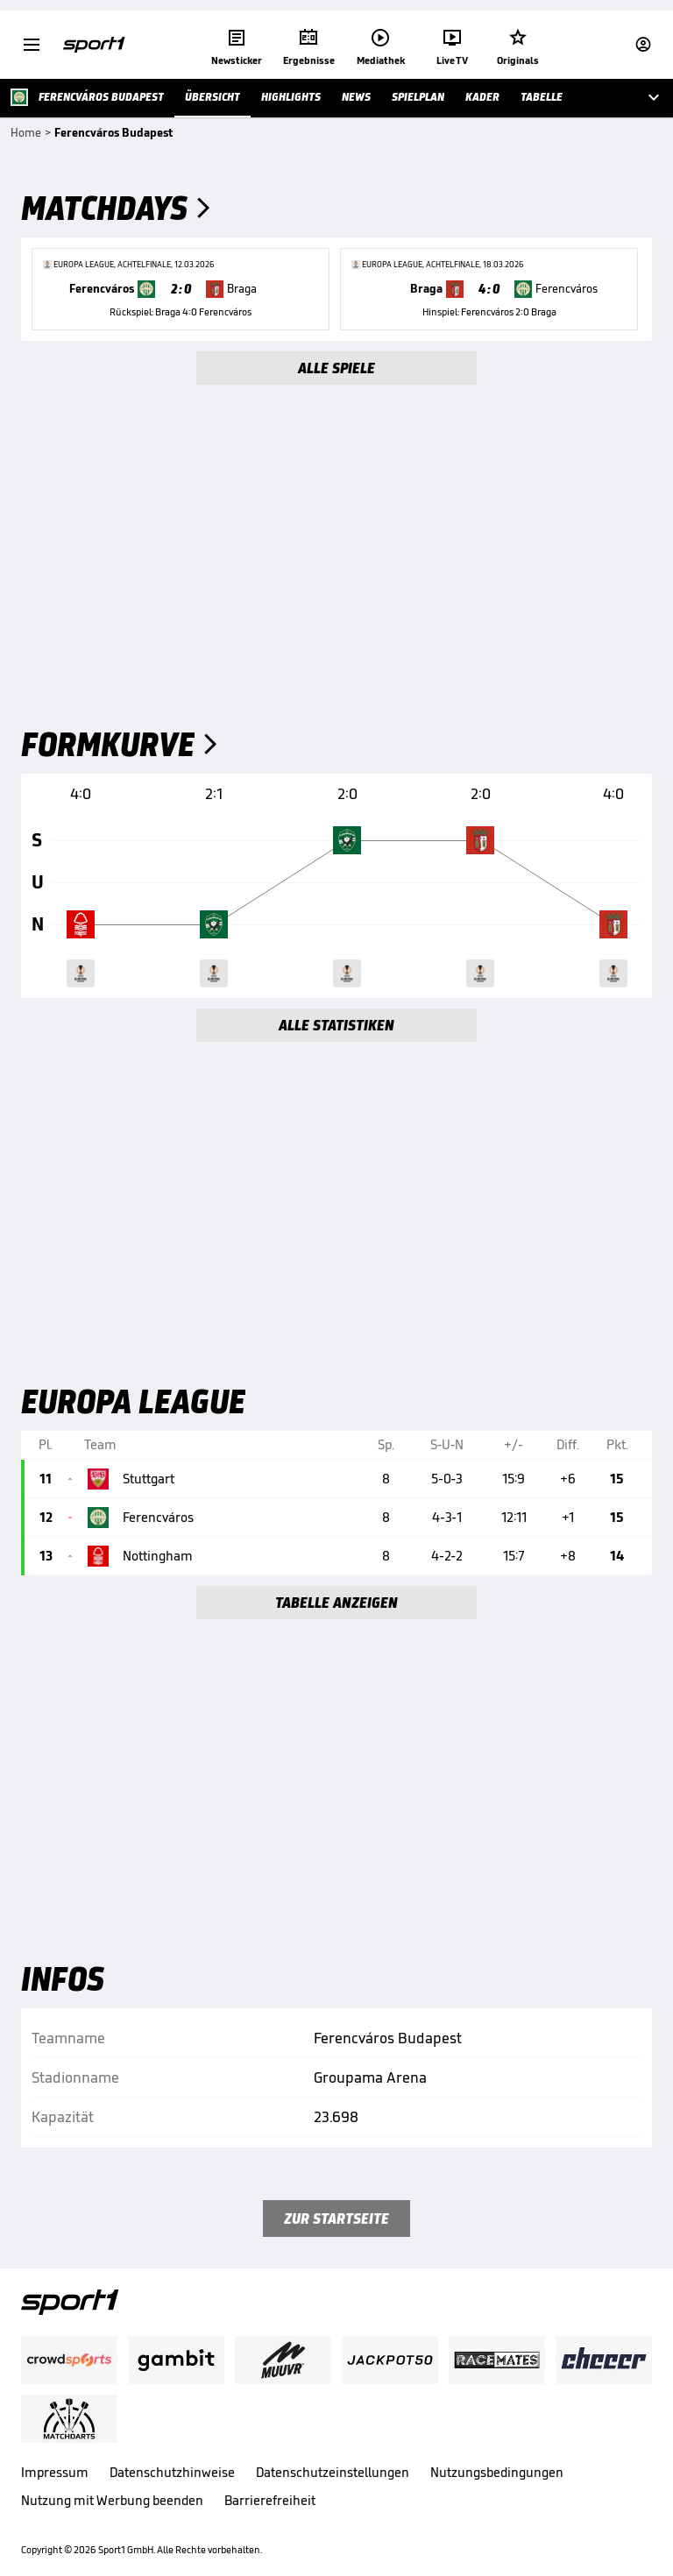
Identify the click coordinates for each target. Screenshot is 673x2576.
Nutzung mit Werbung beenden (112, 2500)
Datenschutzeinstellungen (332, 2472)
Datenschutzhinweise (172, 2472)
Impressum (55, 2472)
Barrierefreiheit (269, 2500)
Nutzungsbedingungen (496, 2472)
